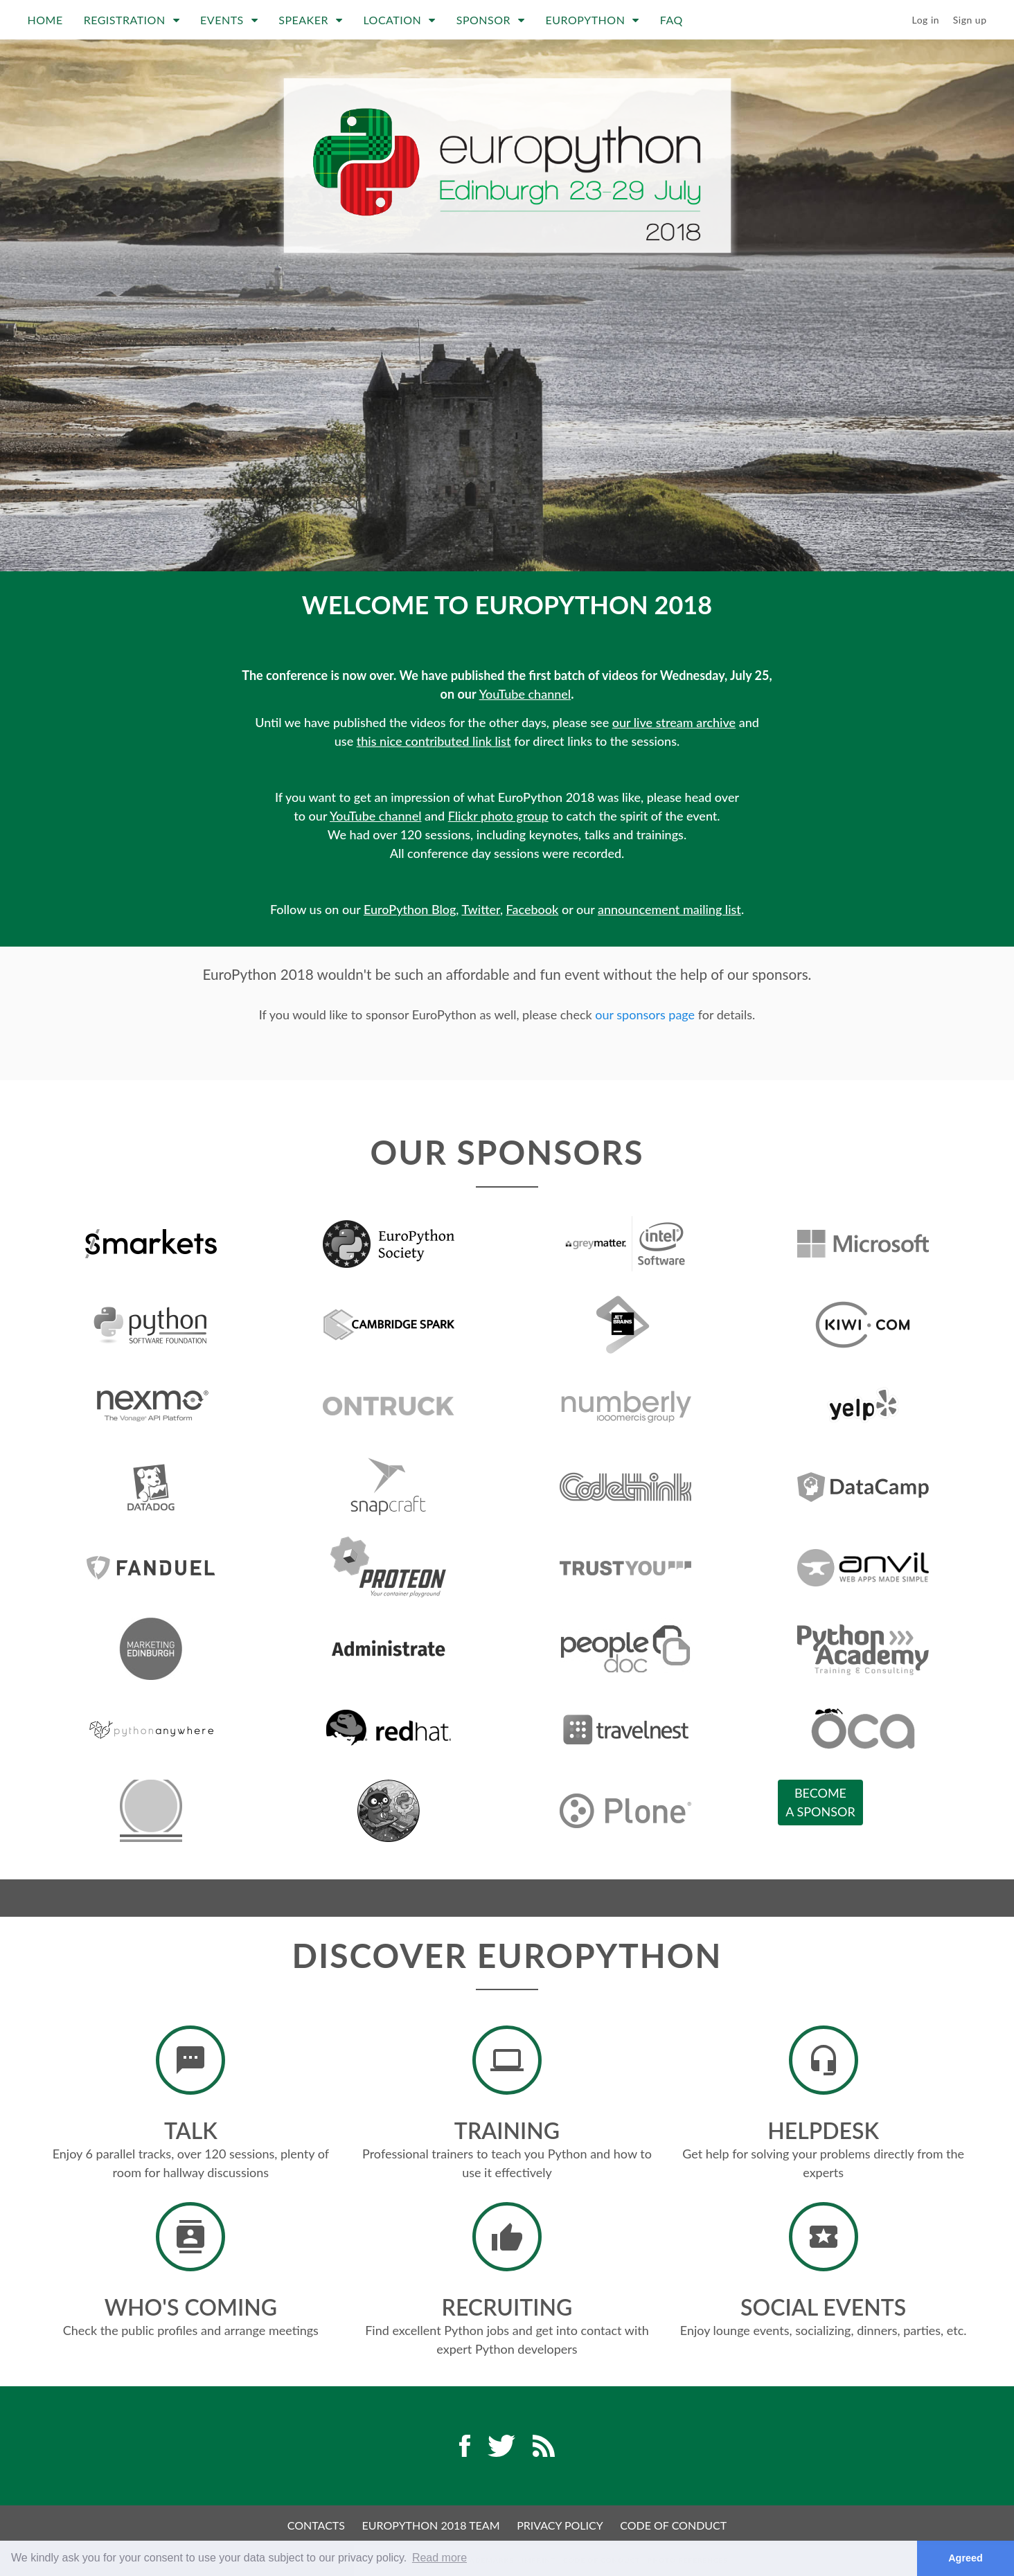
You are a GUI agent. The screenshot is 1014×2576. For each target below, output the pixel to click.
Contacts (316, 2525)
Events (229, 19)
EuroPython (592, 19)
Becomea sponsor (820, 1802)
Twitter (480, 909)
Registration (131, 19)
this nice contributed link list (434, 741)
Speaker (310, 19)
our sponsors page (645, 1014)
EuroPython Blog (410, 909)
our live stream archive (674, 722)
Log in (926, 20)
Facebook (532, 909)
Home (45, 19)
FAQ (671, 19)
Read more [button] (439, 2558)
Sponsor (490, 19)
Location (399, 19)
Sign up (970, 20)
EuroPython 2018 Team (431, 2525)
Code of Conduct (673, 2525)
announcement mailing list (669, 909)
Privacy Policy (560, 2525)
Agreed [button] (965, 2558)
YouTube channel (525, 693)
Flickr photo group (498, 815)
